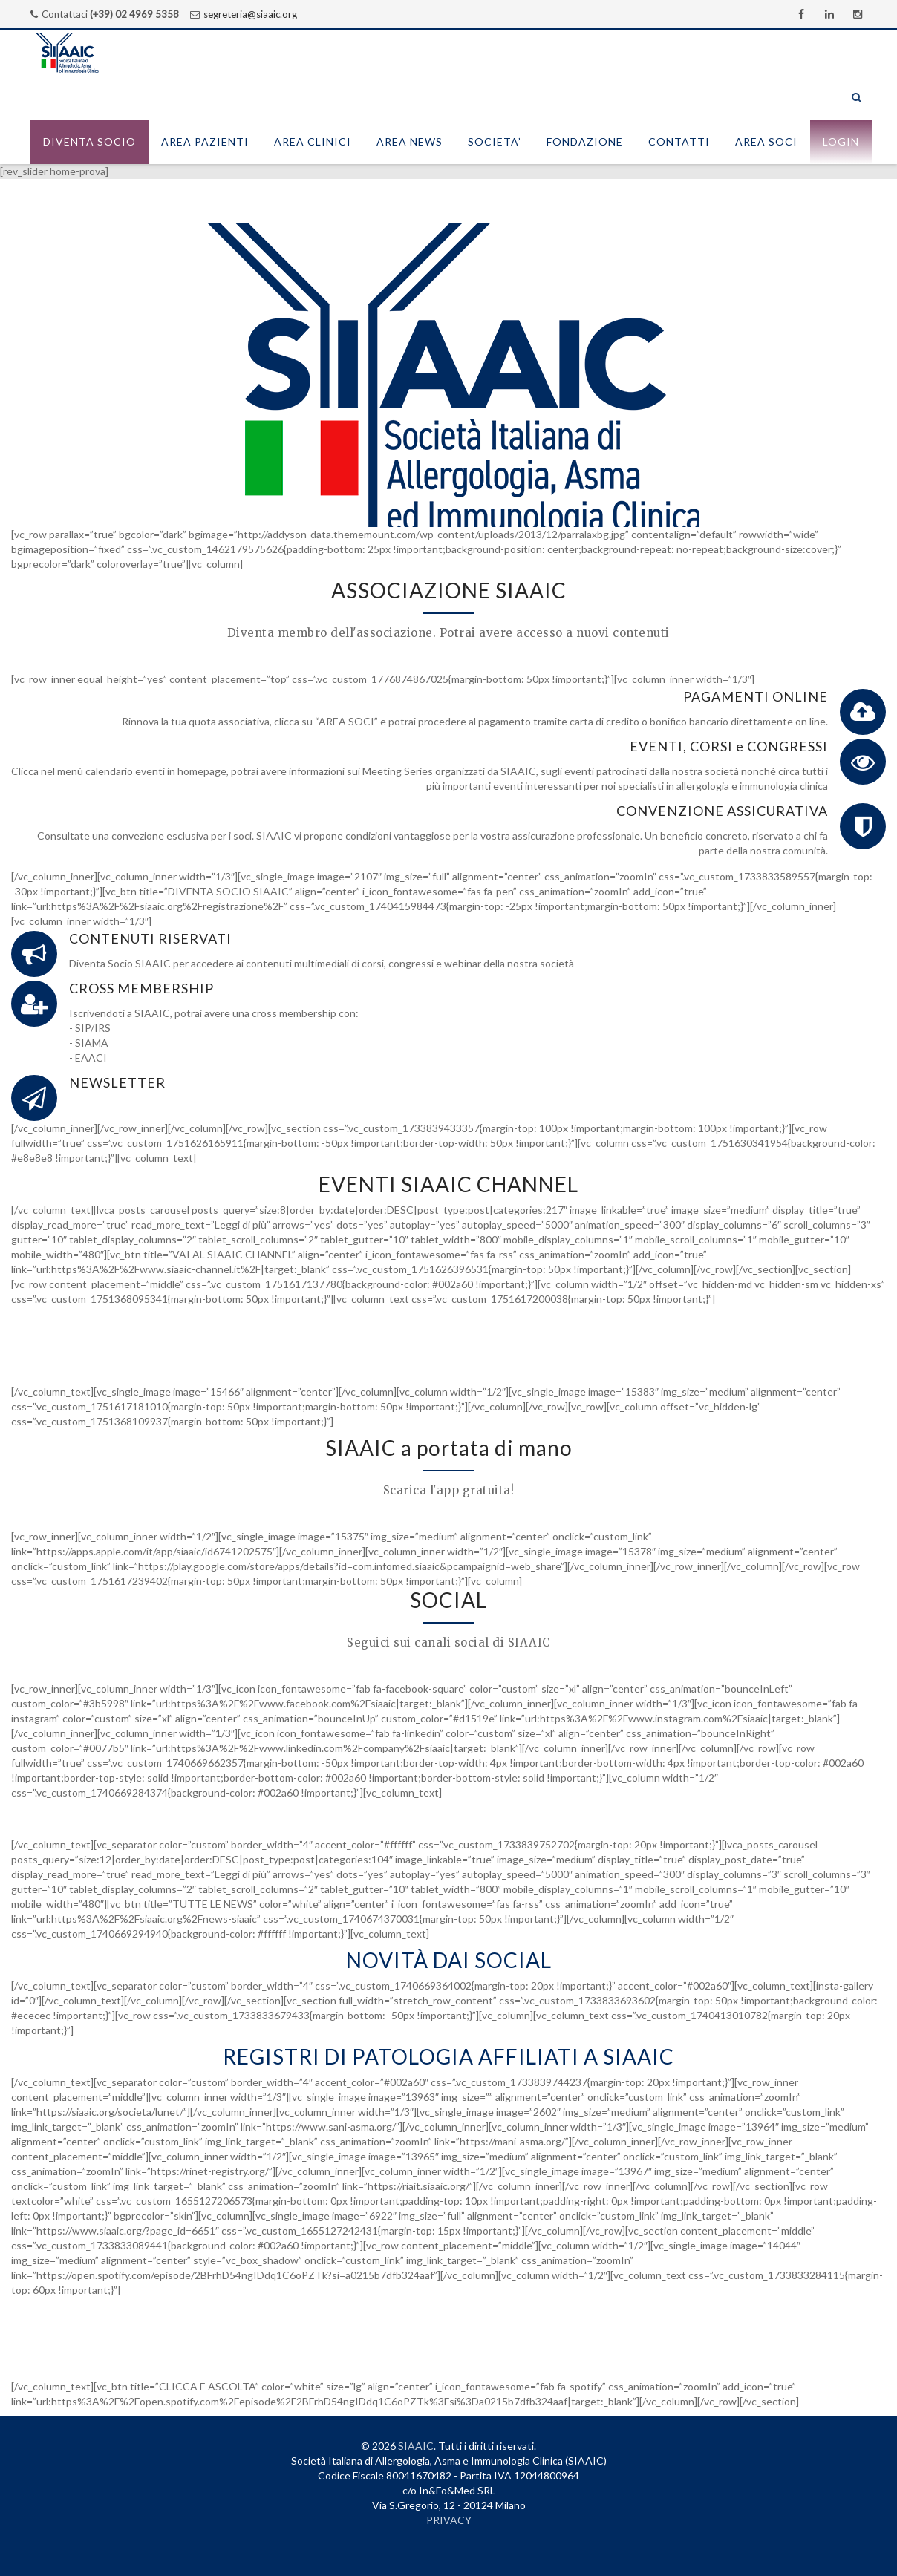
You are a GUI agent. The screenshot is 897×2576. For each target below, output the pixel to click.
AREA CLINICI (312, 141)
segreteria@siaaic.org (250, 14)
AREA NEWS (409, 141)
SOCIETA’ (494, 141)
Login (841, 141)
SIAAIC (416, 2445)
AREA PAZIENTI (205, 141)
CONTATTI (679, 141)
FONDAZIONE (585, 141)
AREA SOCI (766, 141)
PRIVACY (449, 2520)
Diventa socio (89, 141)
